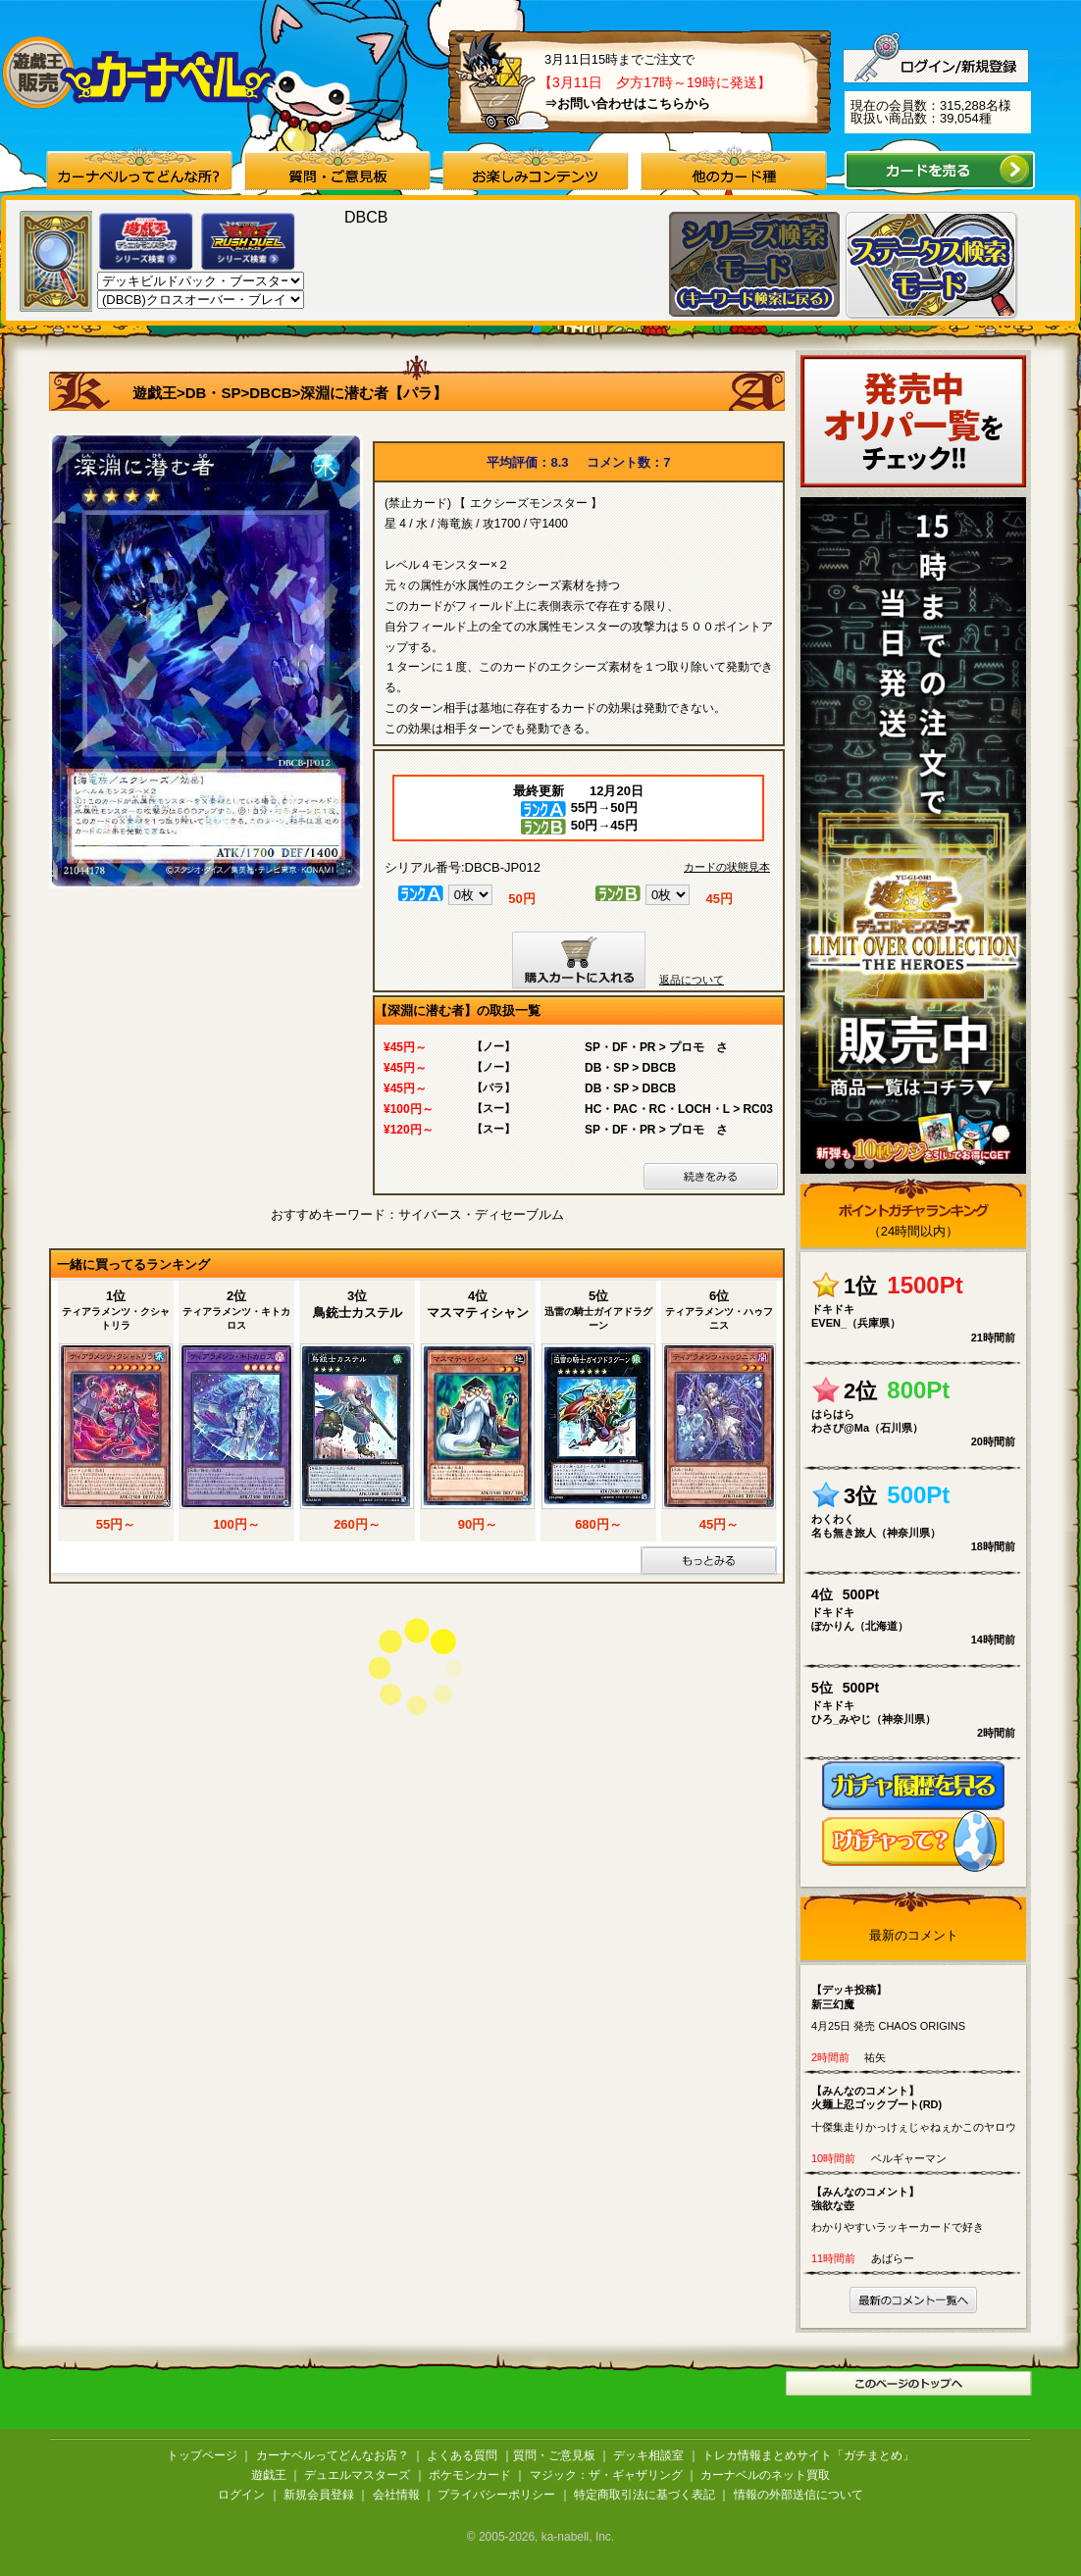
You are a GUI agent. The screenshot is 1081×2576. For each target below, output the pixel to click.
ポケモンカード (470, 2475)
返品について (691, 979)
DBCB (270, 392)
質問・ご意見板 (554, 2455)
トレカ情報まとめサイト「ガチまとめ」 (808, 2455)
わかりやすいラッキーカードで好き (917, 2209)
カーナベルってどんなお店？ (332, 2455)
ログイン (241, 2494)
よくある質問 (462, 2455)
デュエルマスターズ (357, 2475)
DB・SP (213, 392)
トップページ (202, 2455)
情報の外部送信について (798, 2494)
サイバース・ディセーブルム (481, 1214)
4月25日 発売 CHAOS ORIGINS (917, 2007)
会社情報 (396, 2494)
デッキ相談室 (648, 2455)
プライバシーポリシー (496, 2494)
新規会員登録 (318, 2494)
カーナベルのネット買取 (765, 2475)
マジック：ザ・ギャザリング (606, 2475)
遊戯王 (154, 392)
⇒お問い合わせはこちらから (627, 103)
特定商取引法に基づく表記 (644, 2494)
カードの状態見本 (727, 867)
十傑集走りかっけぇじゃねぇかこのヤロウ (917, 2108)
